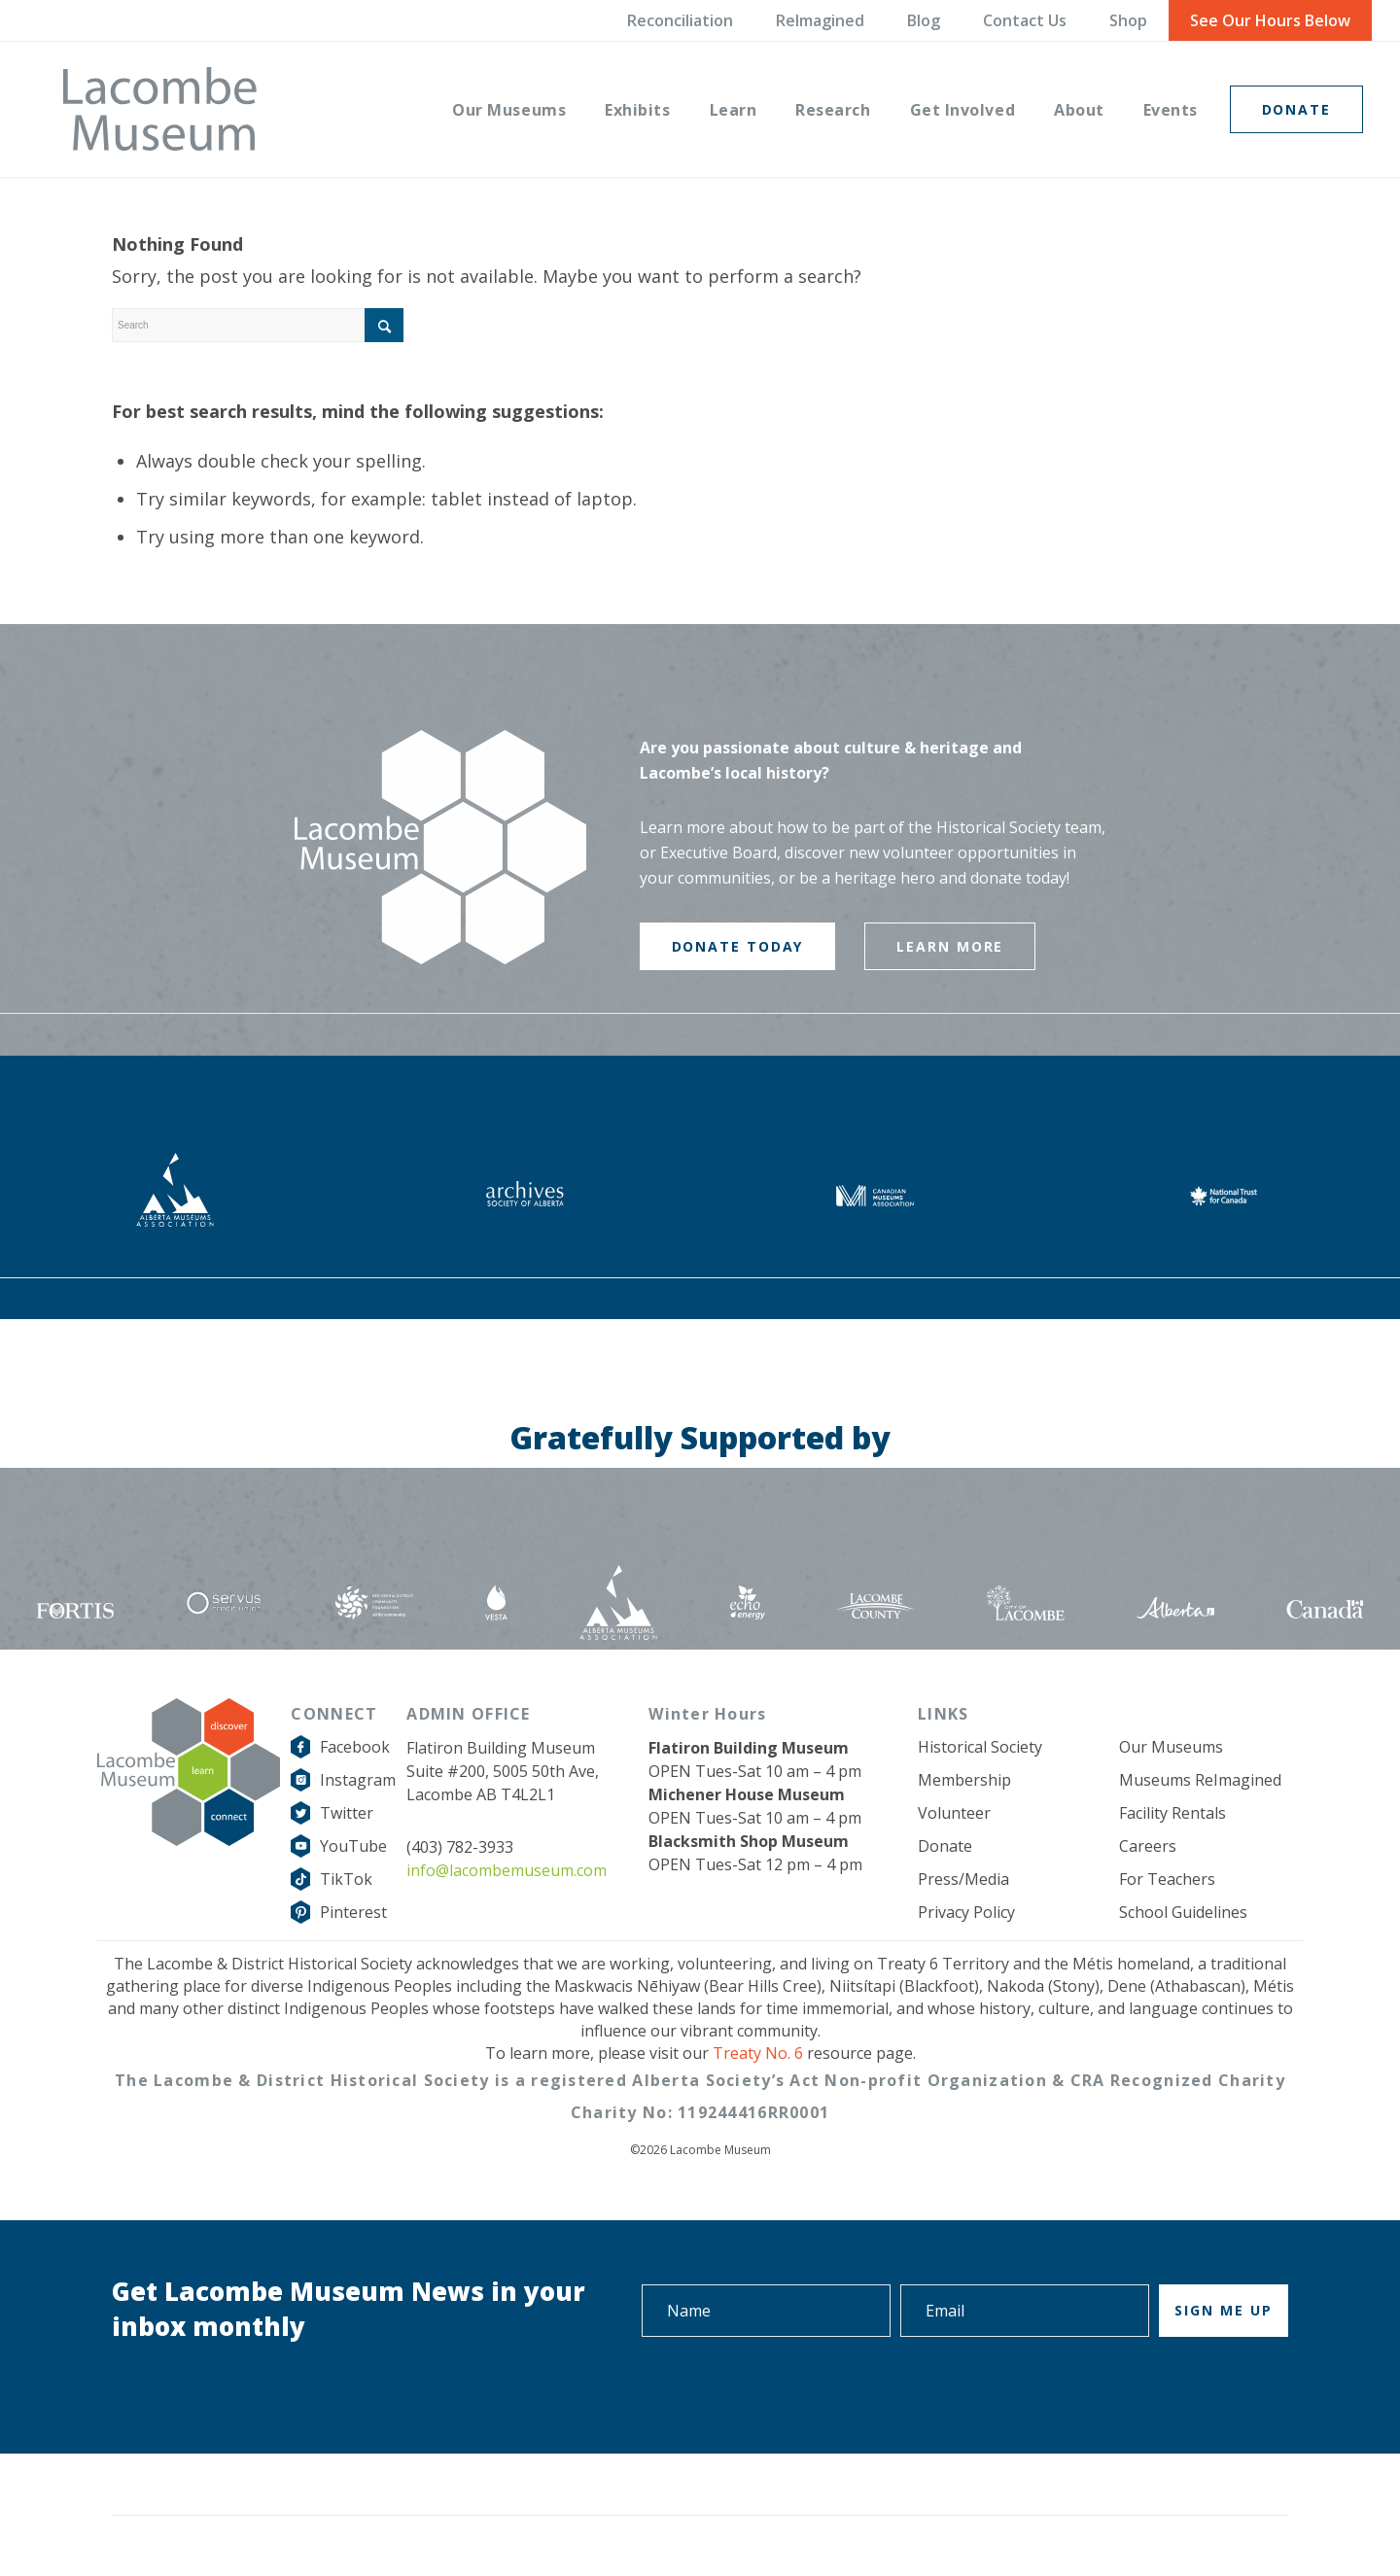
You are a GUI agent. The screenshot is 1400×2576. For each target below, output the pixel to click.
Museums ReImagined (1200, 1780)
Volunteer (954, 1813)
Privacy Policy (966, 1912)
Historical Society (980, 1747)
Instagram (358, 1780)
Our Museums (1171, 1747)
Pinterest (353, 1912)
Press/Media (963, 1879)
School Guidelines (1183, 1912)
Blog (923, 20)
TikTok (346, 1879)
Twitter (346, 1813)
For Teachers (1167, 1879)
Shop (1128, 20)
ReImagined (820, 20)
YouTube (353, 1846)
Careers (1147, 1846)
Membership (964, 1780)
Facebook (355, 1747)
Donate (945, 1846)
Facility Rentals (1172, 1813)
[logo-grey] (160, 109)
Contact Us (1025, 20)
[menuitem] (509, 109)
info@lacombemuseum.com (506, 1870)
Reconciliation (680, 20)
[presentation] (1140, 2391)
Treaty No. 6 (758, 2053)
